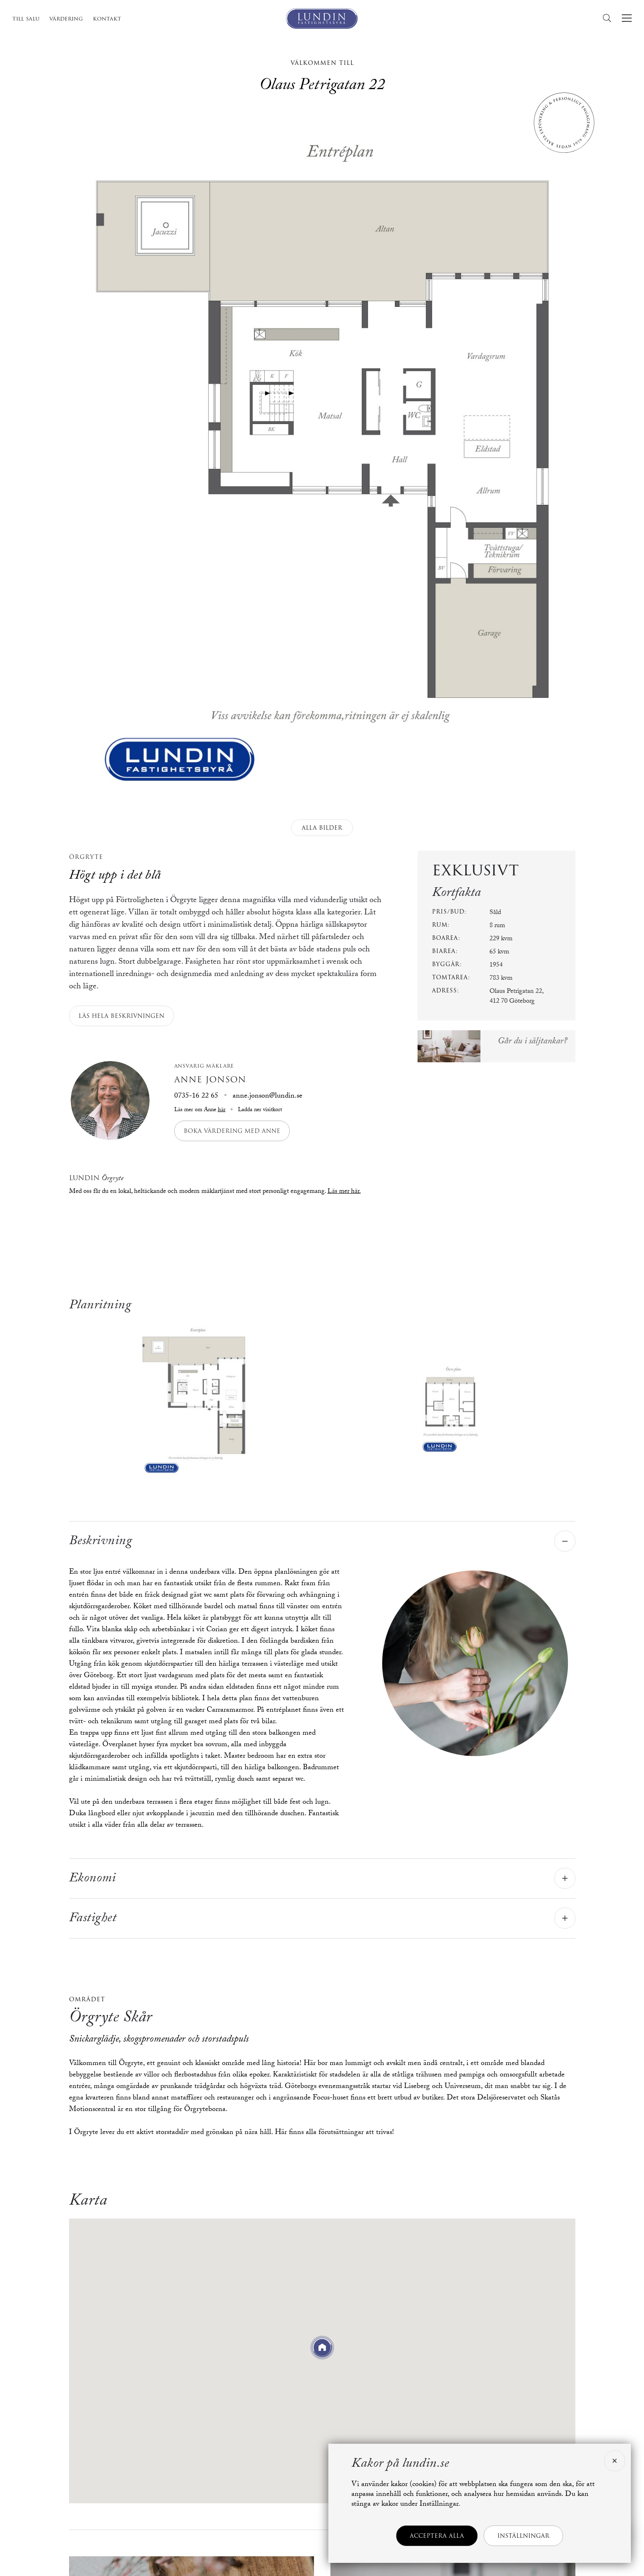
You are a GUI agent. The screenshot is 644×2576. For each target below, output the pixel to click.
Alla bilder (322, 827)
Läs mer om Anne (200, 1110)
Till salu (25, 18)
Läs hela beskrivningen (121, 1015)
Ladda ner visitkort (259, 1110)
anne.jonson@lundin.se (267, 1096)
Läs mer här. (344, 1191)
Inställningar (523, 2535)
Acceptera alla (437, 2535)
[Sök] (609, 18)
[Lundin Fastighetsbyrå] (322, 18)
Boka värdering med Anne (232, 1130)
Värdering (66, 18)
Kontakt (107, 18)
